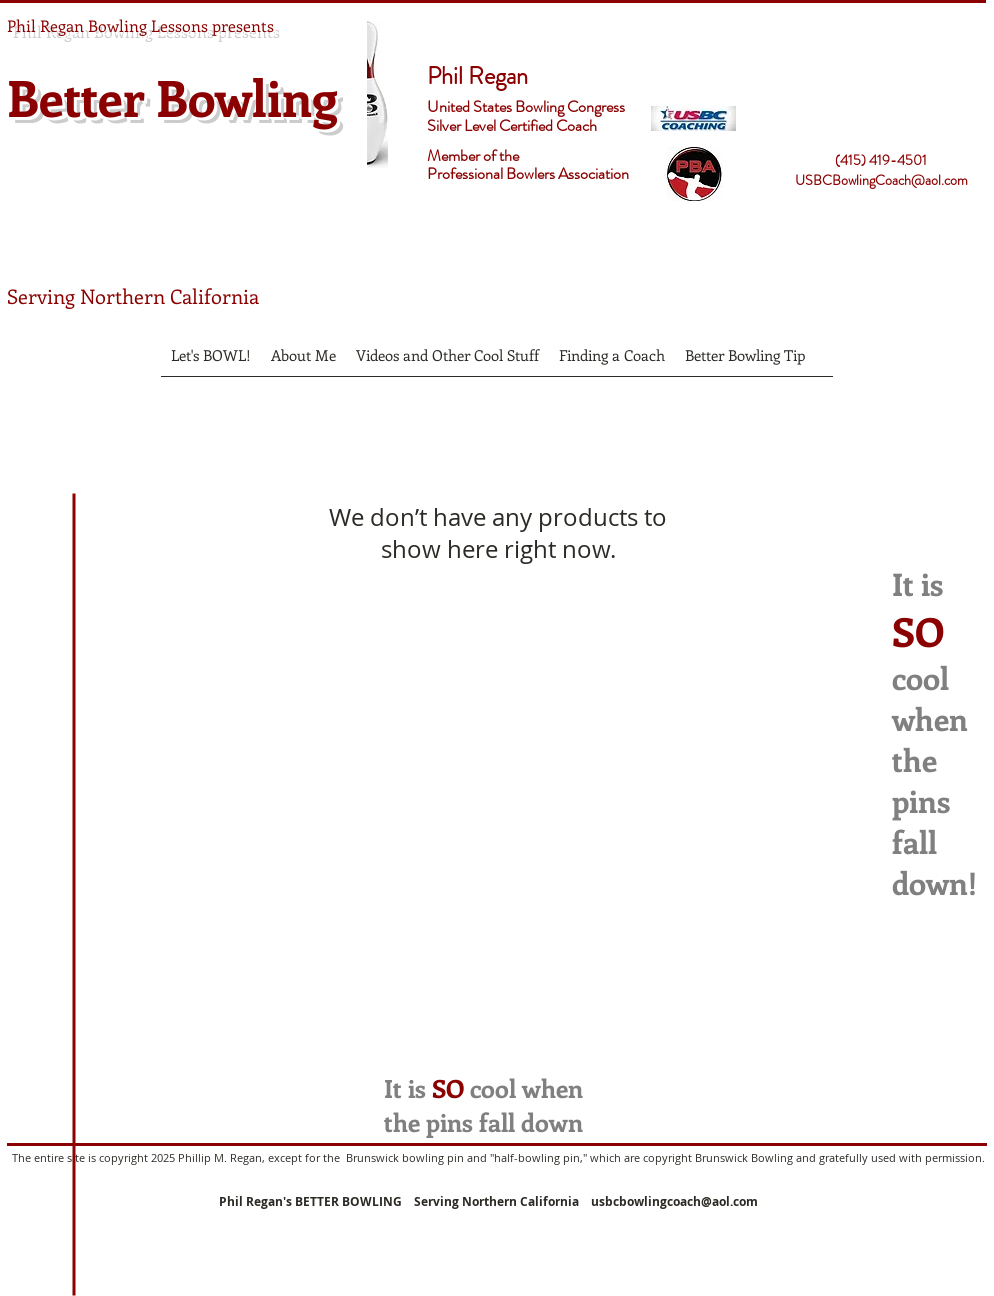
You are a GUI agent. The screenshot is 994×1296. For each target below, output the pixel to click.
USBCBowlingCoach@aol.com (881, 180)
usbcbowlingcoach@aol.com (674, 1201)
